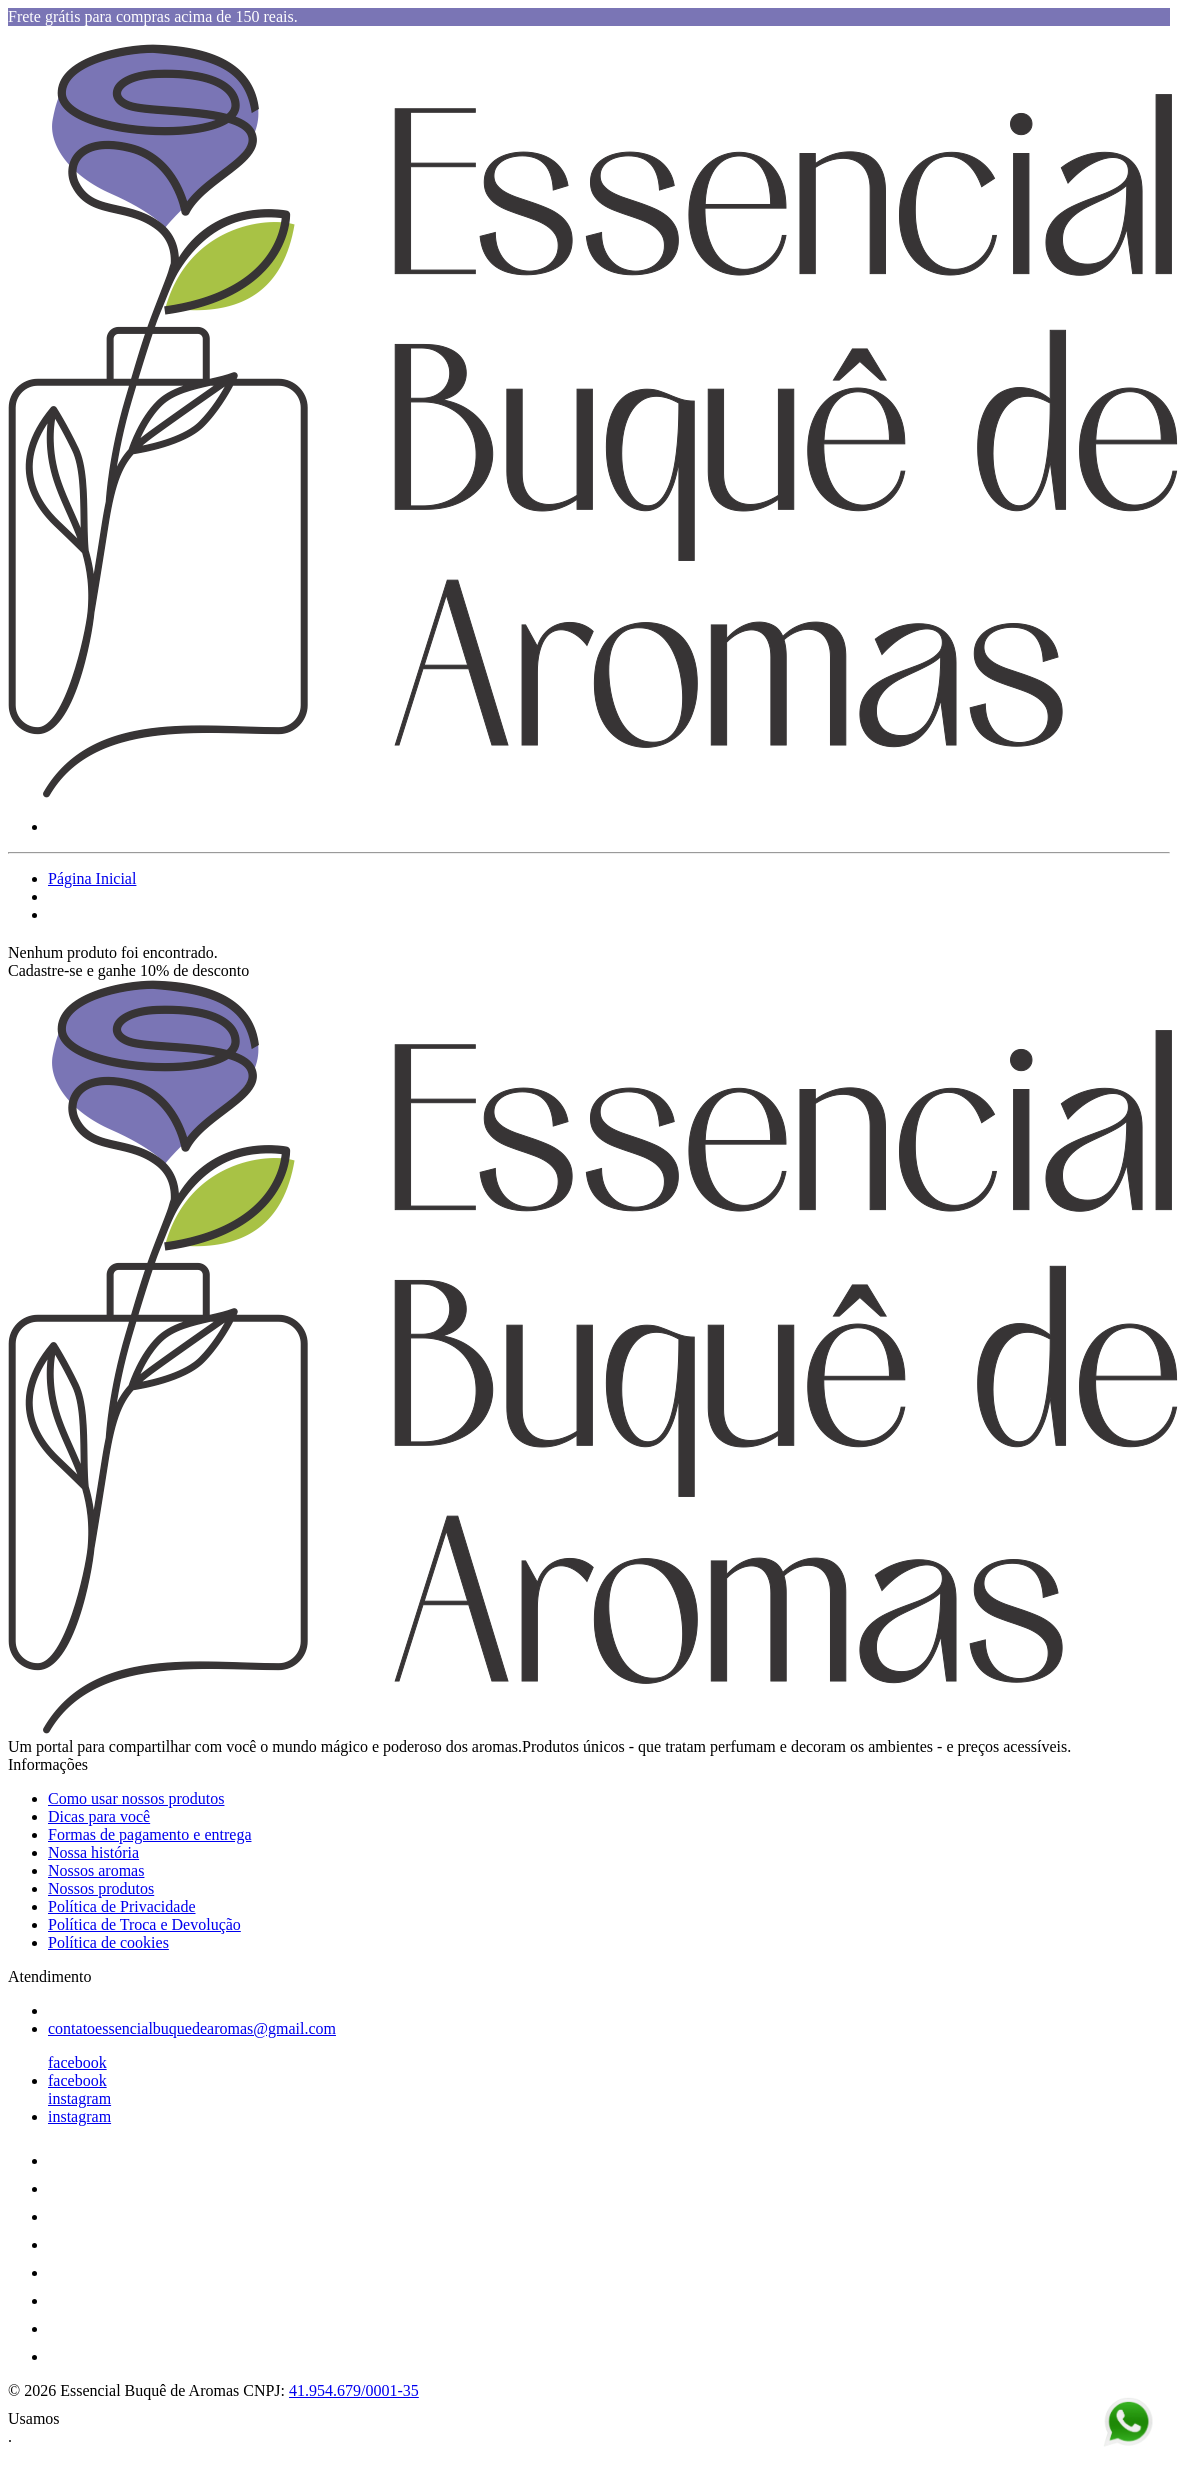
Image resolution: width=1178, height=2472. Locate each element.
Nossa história (93, 1852)
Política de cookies (108, 1942)
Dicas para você (99, 1816)
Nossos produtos (101, 1888)
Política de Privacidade (122, 1906)
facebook (77, 2062)
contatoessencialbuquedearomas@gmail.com (192, 2028)
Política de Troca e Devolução (144, 1924)
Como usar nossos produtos (136, 1798)
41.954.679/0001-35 (354, 2390)
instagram (79, 2098)
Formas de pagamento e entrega (149, 1834)
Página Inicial (92, 878)
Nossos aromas (96, 1870)
